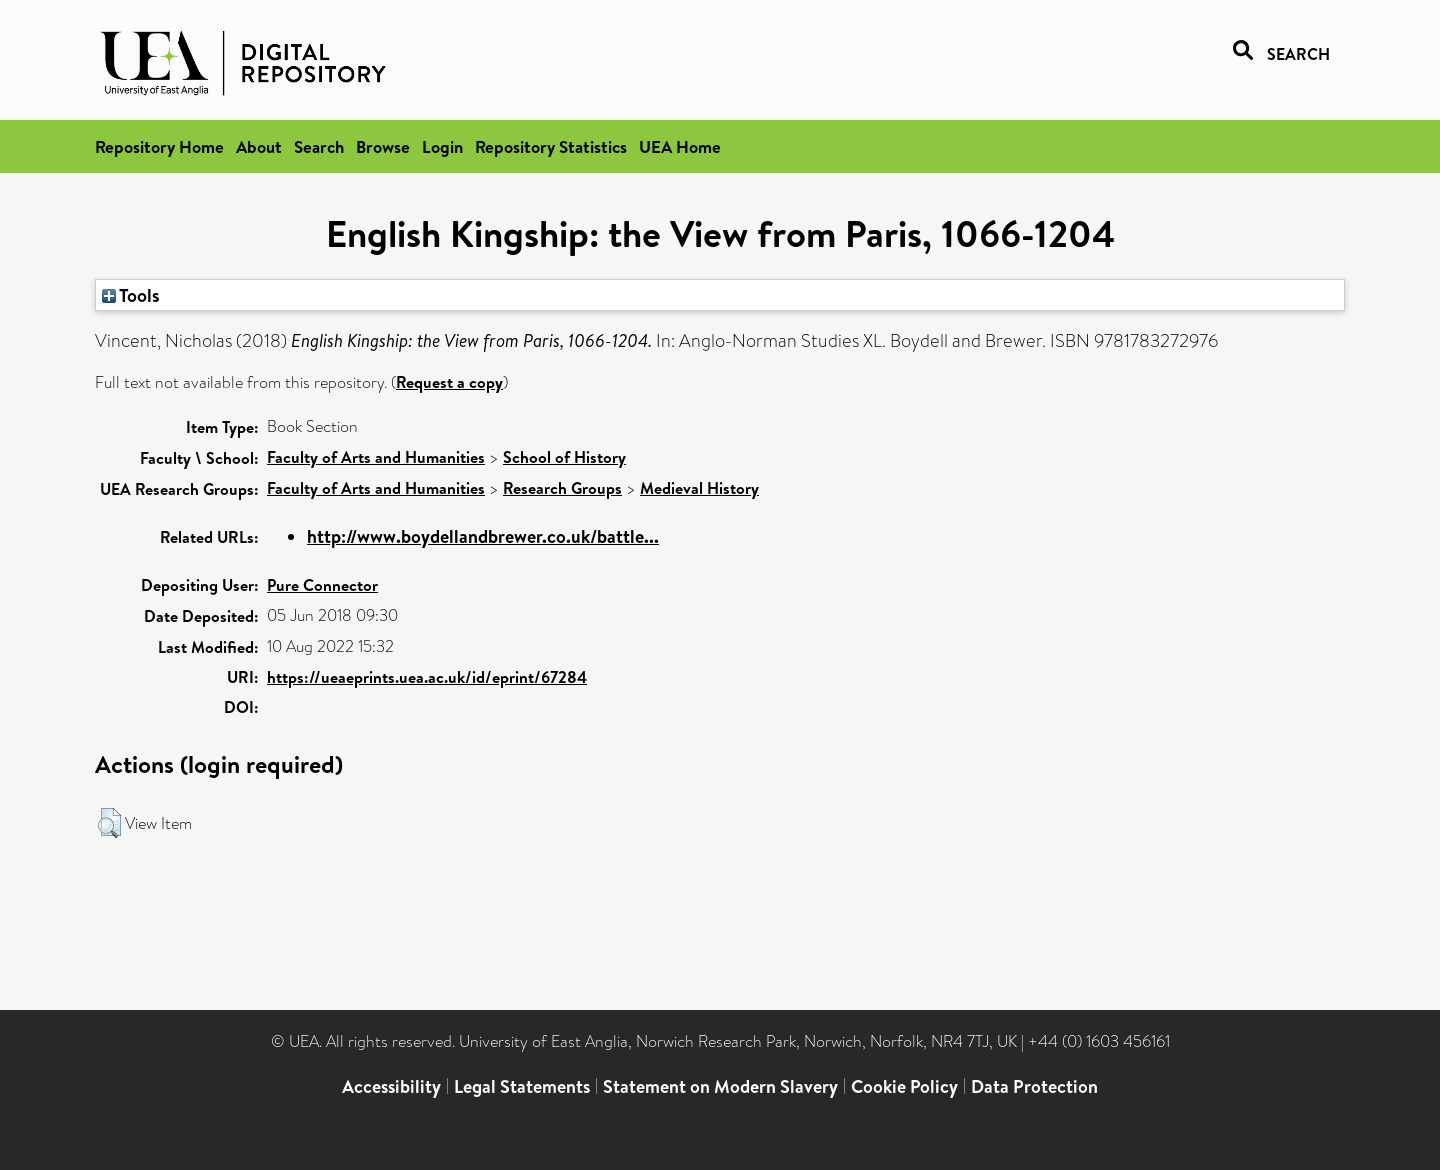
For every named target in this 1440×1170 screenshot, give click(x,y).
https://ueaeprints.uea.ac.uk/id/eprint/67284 (427, 677)
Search (319, 146)
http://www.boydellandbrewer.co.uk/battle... (483, 536)
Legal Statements (522, 1086)
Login (442, 146)
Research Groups (562, 488)
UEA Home (680, 146)
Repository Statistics (551, 146)
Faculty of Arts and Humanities (376, 457)
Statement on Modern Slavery (720, 1086)
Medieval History (699, 488)
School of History (564, 457)
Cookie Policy (904, 1086)
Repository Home (159, 146)
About (259, 146)
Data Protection (1034, 1086)
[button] (109, 823)
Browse (383, 146)
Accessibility (391, 1086)
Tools (131, 295)
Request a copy (449, 382)
